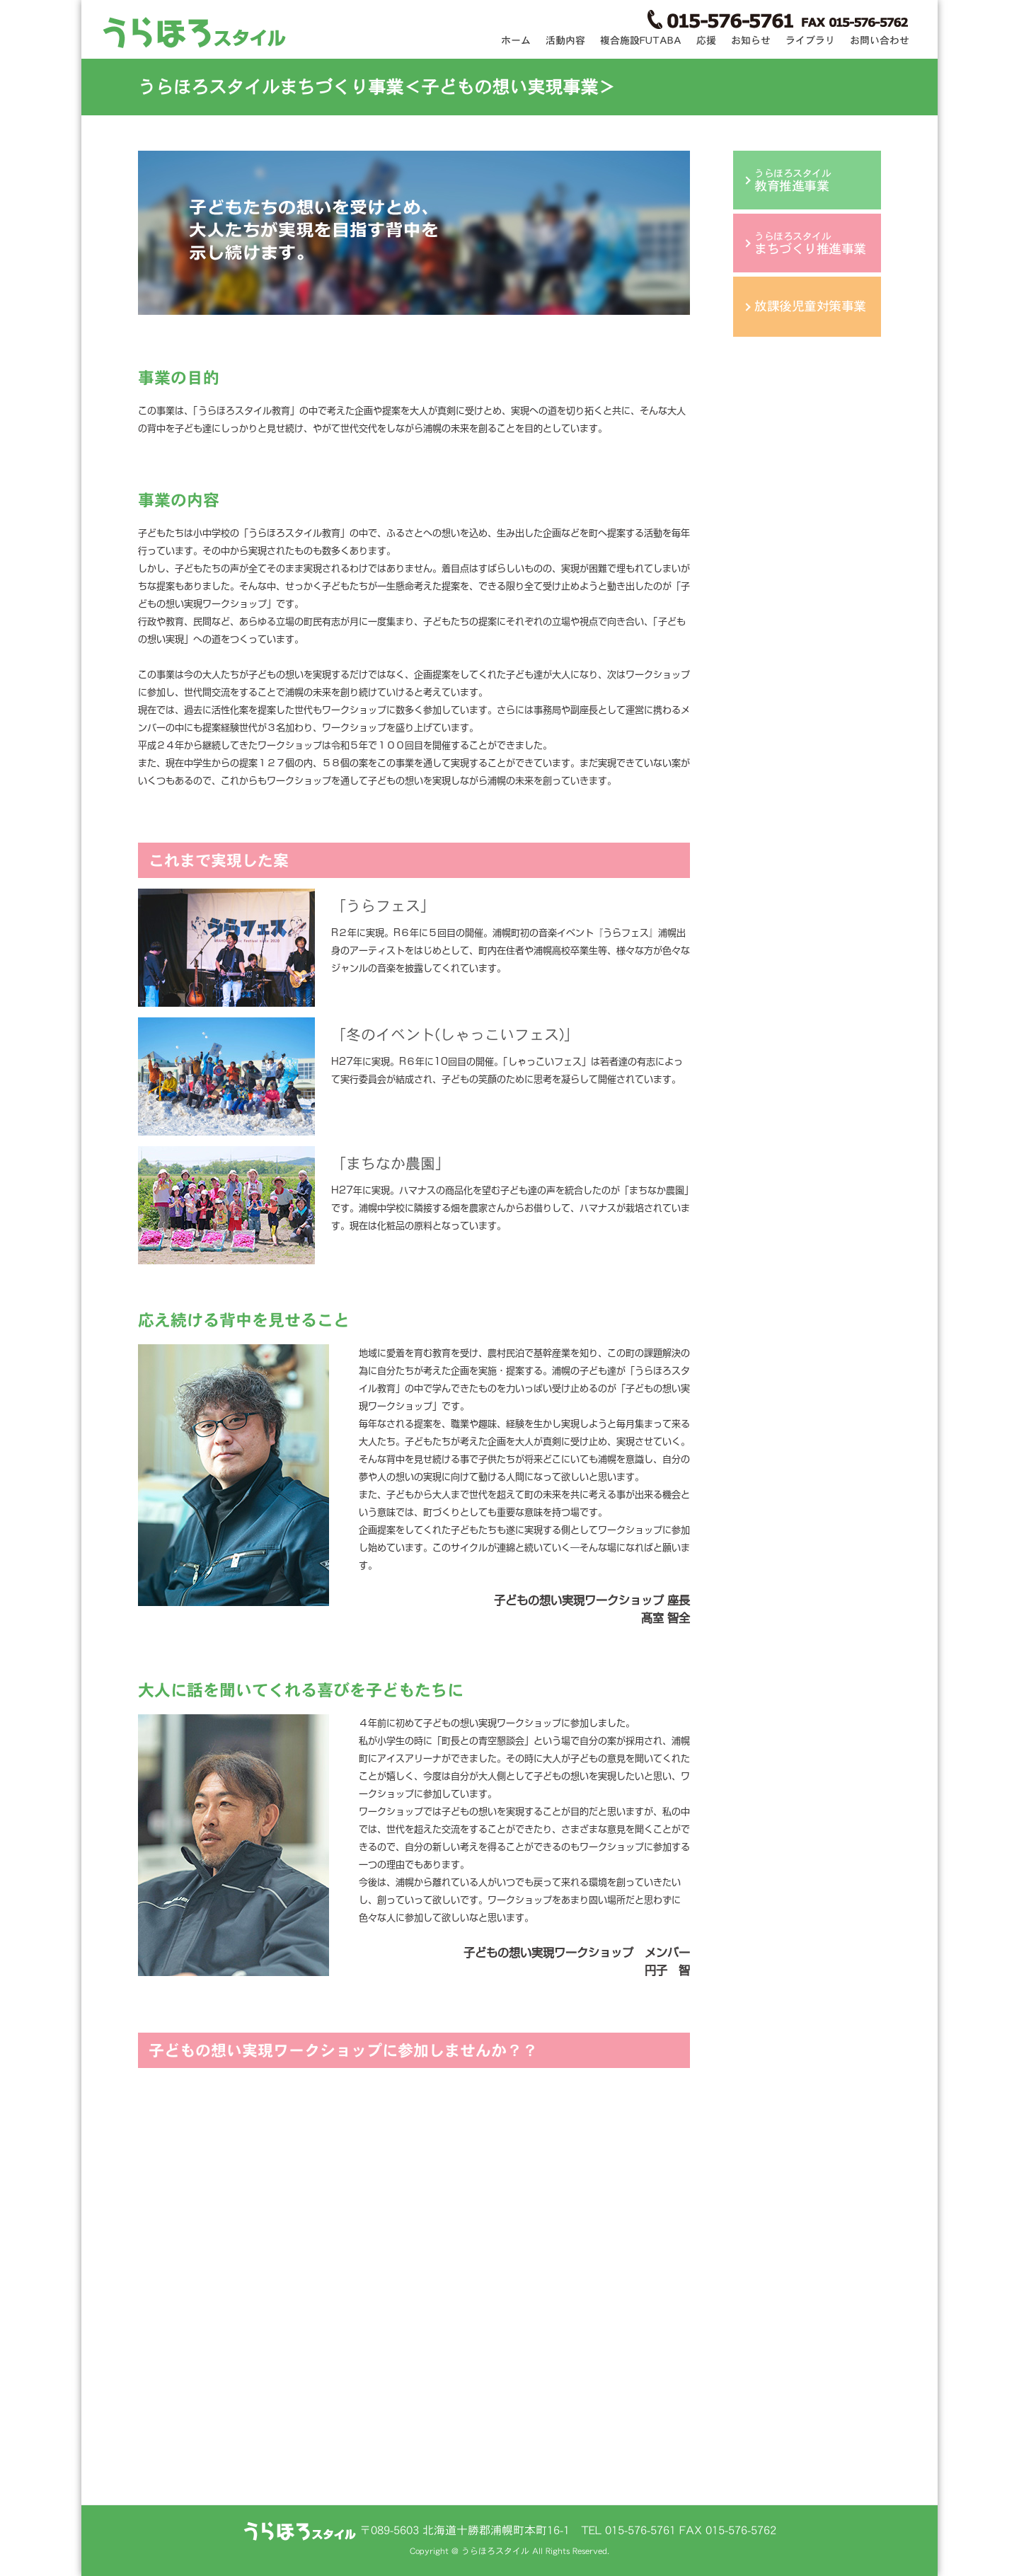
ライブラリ (810, 40)
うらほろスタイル (792, 180)
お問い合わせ (879, 40)
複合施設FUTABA (640, 40)
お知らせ (751, 40)
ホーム (516, 40)
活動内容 (565, 40)
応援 (706, 40)
